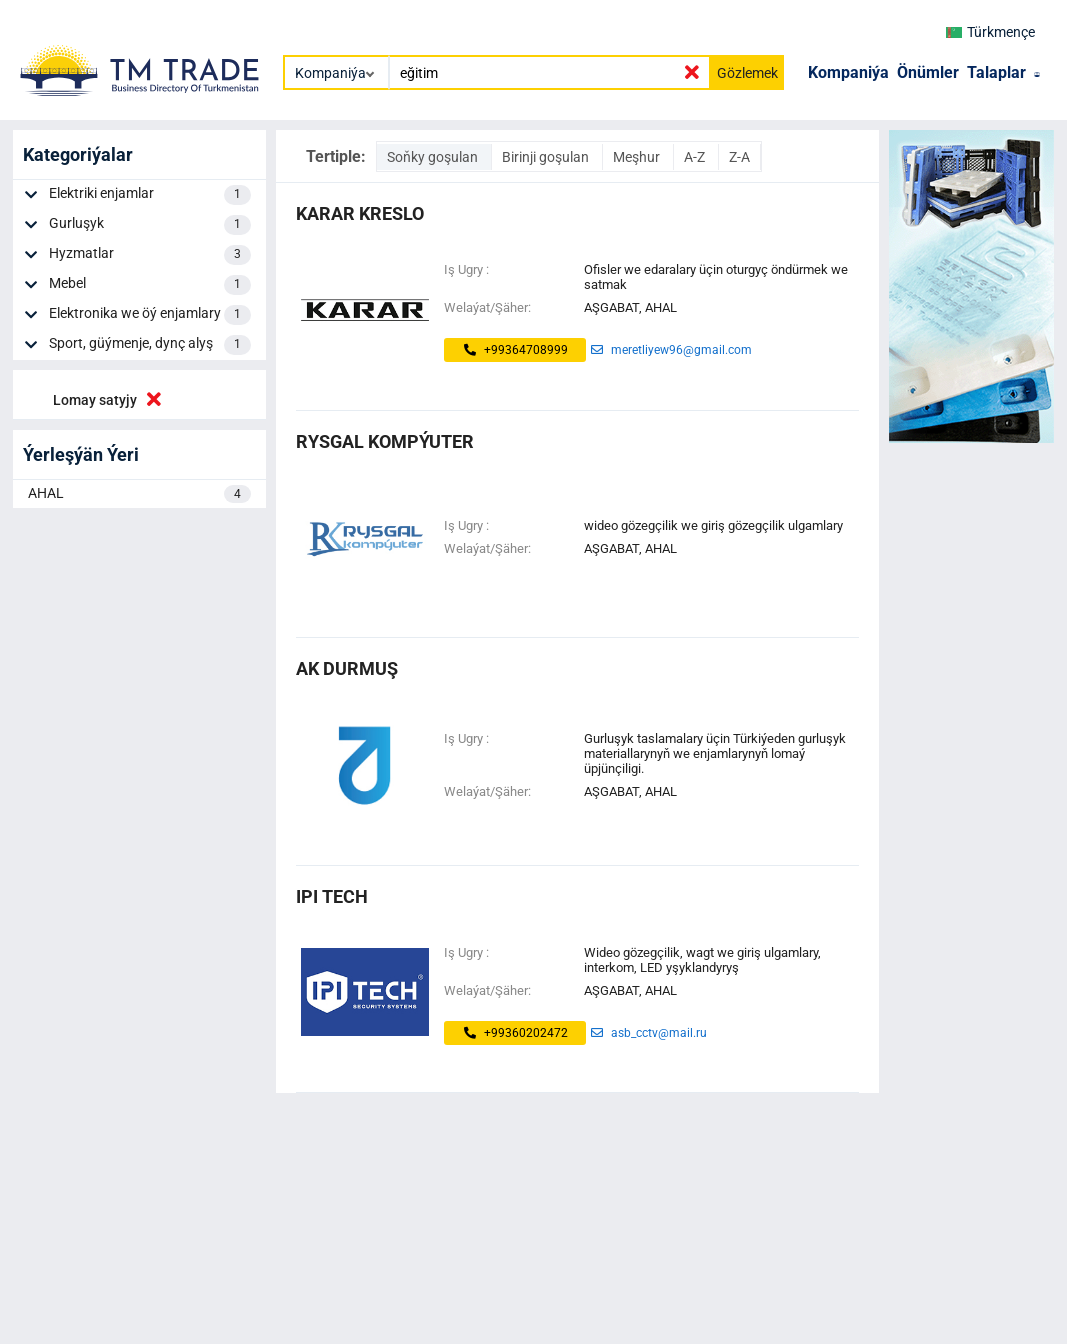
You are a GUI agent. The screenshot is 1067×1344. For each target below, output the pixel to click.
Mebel (150, 285)
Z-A (739, 157)
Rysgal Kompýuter (385, 441)
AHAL (139, 494)
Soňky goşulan (434, 157)
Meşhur (638, 157)
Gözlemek (747, 73)
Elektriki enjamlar (150, 195)
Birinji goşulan (547, 157)
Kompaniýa (848, 72)
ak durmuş (347, 668)
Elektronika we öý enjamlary (150, 315)
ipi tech (332, 896)
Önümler (928, 72)
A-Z (696, 157)
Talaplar (996, 72)
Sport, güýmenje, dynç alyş (150, 345)
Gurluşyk (150, 225)
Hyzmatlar (150, 255)
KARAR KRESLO (360, 213)
